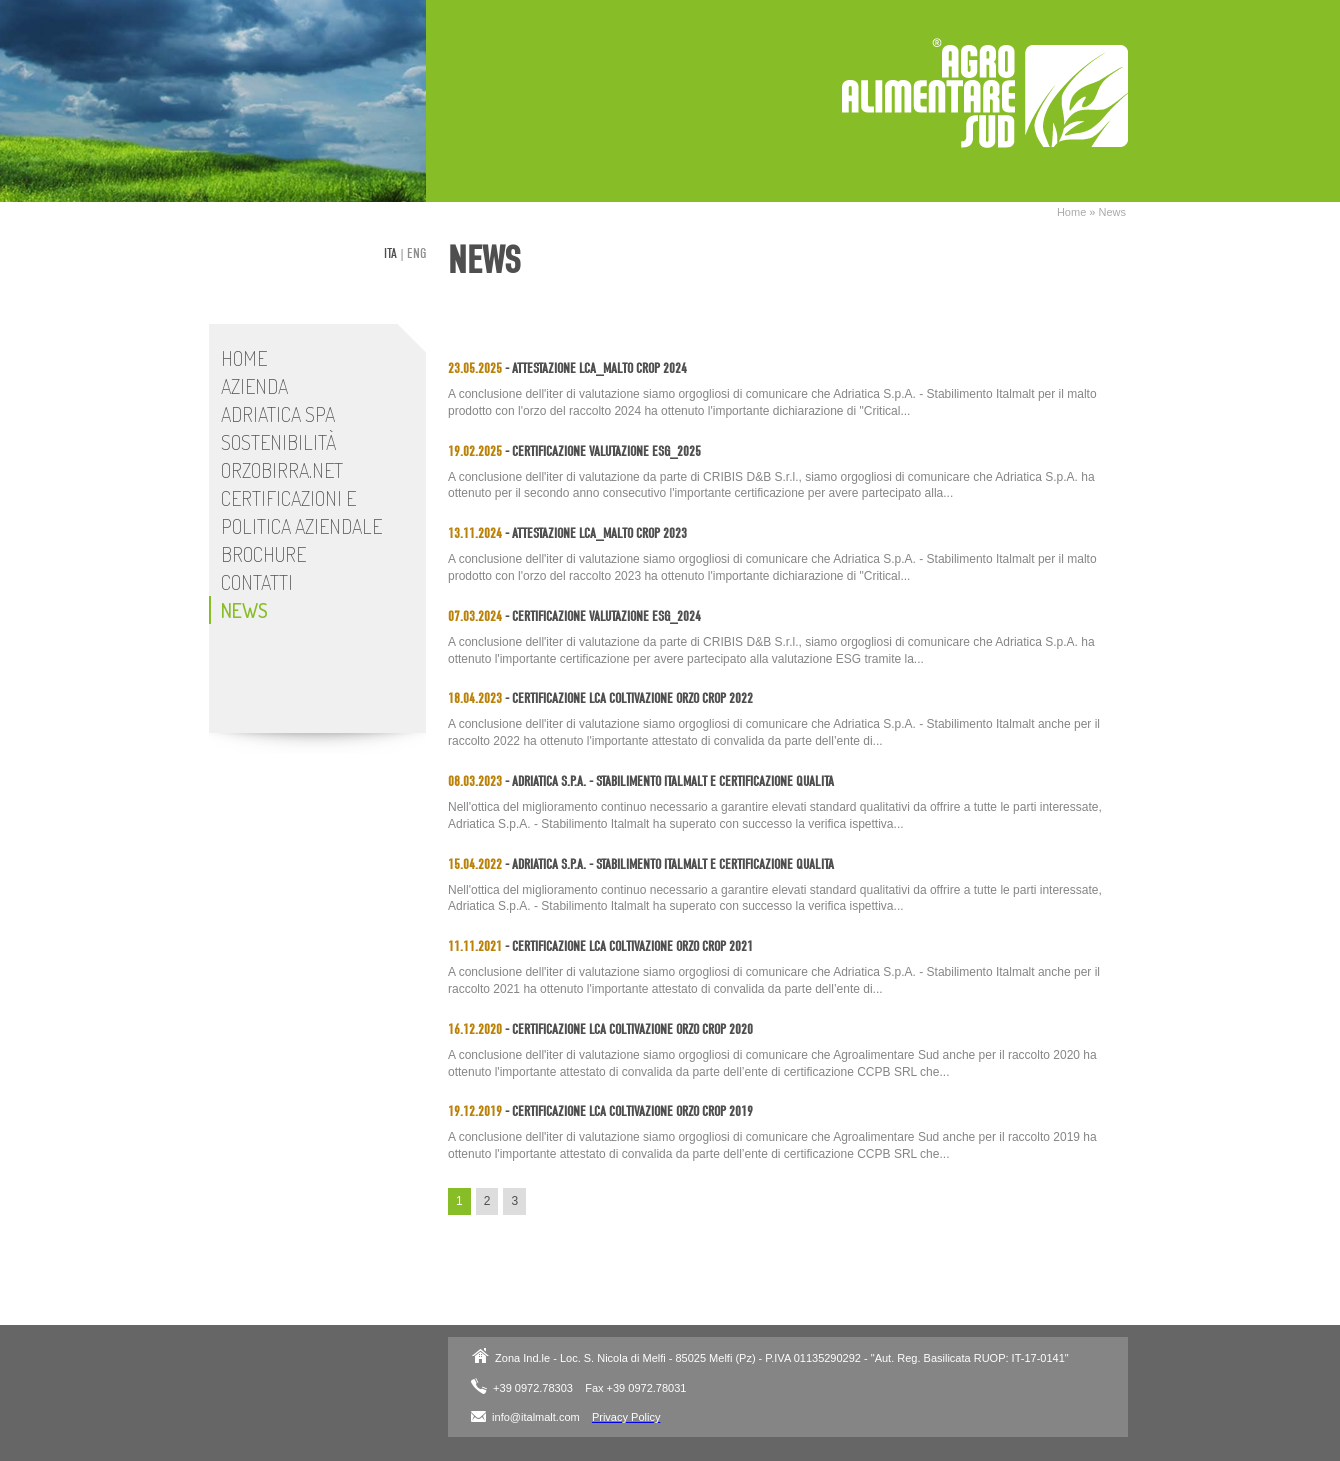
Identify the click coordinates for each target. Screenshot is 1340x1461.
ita (390, 253)
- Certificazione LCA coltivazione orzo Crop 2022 (600, 698)
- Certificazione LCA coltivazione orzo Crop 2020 (600, 1029)
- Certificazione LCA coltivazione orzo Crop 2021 (600, 946)
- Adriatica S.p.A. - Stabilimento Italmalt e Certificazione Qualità (641, 781)
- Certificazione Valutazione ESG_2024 (574, 616)
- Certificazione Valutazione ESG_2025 (574, 451)
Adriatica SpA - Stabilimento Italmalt (985, 93)
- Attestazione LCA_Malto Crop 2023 (567, 533)
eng (416, 253)
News (1112, 212)
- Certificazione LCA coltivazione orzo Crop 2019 (600, 1111)
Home (1071, 212)
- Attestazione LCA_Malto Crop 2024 (567, 368)
